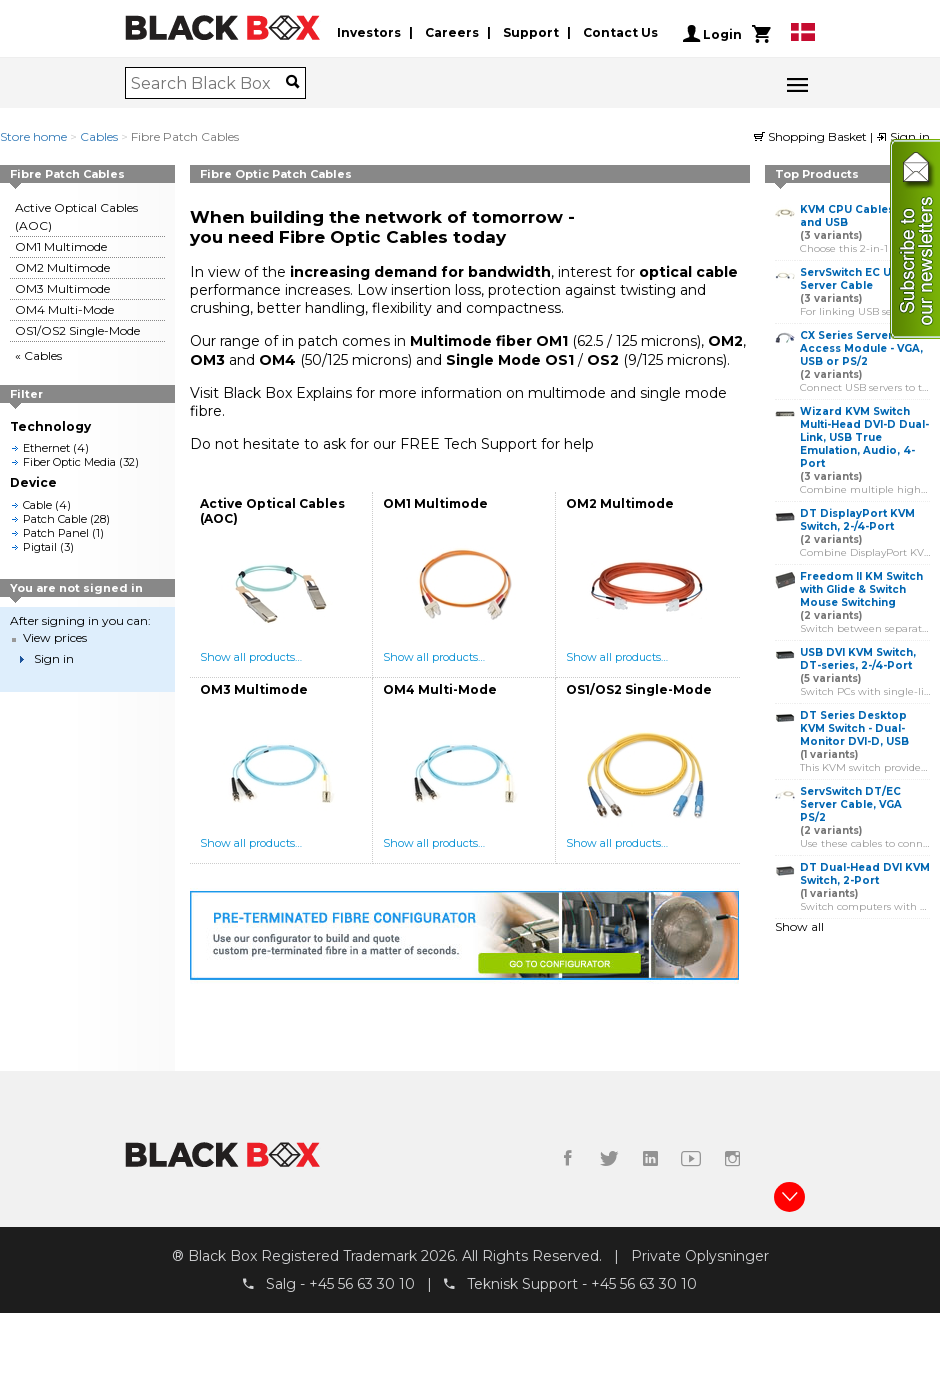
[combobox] (208, 83)
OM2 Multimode (62, 267)
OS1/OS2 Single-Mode (77, 330)
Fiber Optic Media (69, 462)
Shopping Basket (812, 136)
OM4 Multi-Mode (64, 309)
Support (531, 33)
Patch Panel (56, 533)
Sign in (903, 136)
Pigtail (40, 547)
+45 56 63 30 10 (362, 1285)
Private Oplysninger (700, 1256)
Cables (99, 136)
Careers (452, 33)
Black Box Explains (287, 393)
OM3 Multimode (62, 288)
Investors (369, 33)
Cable (37, 505)
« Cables (38, 355)
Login (712, 34)
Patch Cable (55, 519)
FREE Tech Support (468, 444)
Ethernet (46, 448)
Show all (799, 926)
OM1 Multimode (61, 246)
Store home (33, 136)
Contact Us (620, 33)
